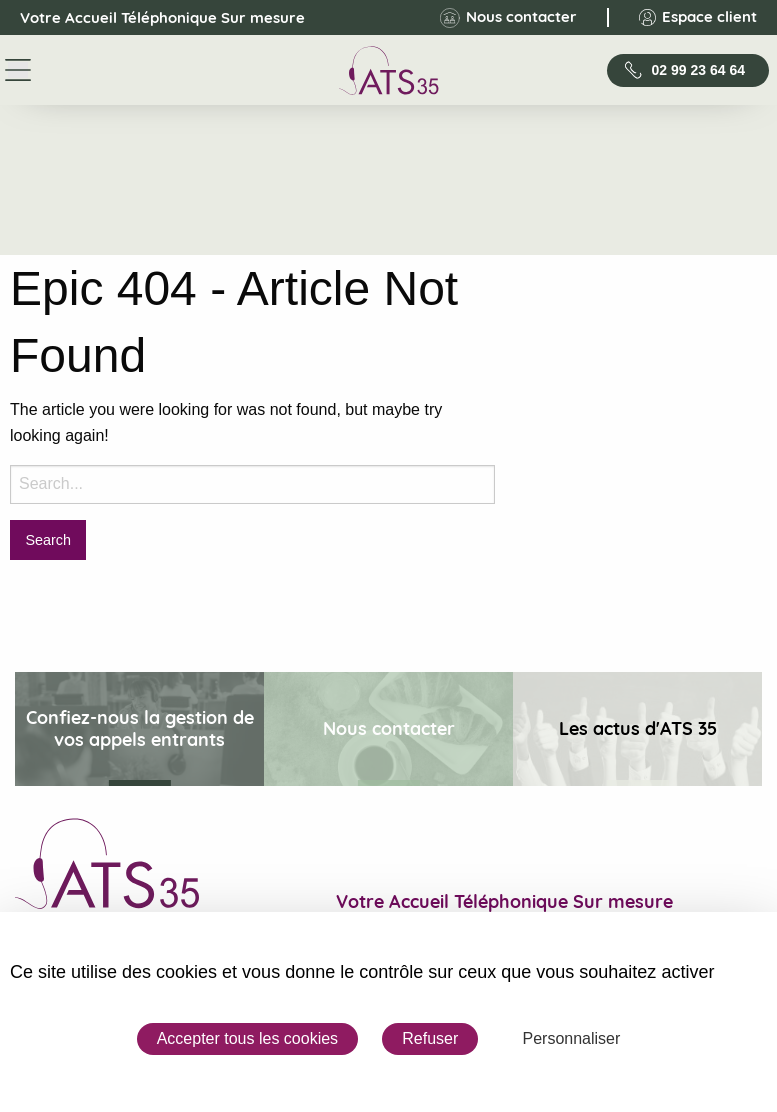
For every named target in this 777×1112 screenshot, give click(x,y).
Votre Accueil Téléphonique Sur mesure (145, 18)
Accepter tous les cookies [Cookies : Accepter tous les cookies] (247, 1038)
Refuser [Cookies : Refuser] (430, 1038)
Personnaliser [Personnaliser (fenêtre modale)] (571, 1038)
